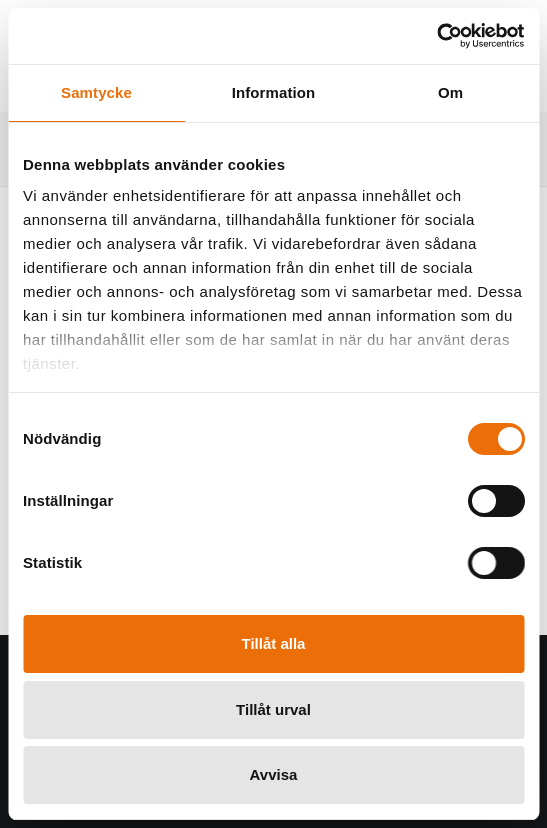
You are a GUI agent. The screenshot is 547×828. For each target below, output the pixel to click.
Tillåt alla (274, 643)
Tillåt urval (273, 709)
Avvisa (274, 774)
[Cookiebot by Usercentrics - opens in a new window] (436, 36)
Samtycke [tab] (96, 92)
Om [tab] (450, 92)
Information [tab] (274, 92)
